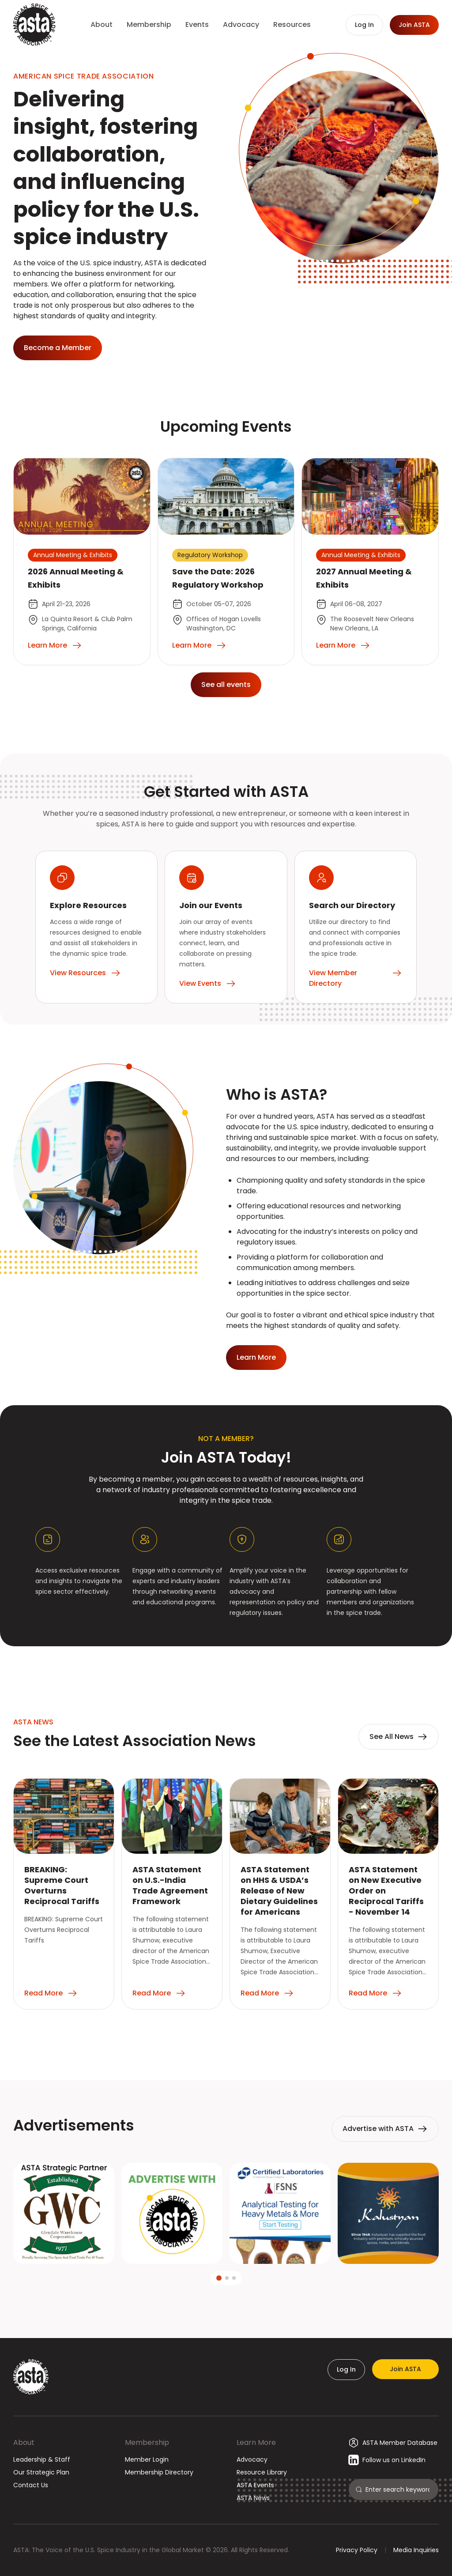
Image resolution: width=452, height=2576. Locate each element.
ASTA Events (255, 2485)
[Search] (398, 2489)
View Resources (85, 973)
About (23, 2442)
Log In (346, 2369)
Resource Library (262, 2472)
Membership (147, 2442)
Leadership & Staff (41, 2459)
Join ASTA (405, 2369)
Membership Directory (159, 2472)
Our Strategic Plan (41, 2472)
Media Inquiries (416, 2550)
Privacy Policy (356, 2550)
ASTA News (253, 2497)
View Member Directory (355, 978)
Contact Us (30, 2485)
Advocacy (252, 2459)
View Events (207, 983)
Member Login (147, 2459)
